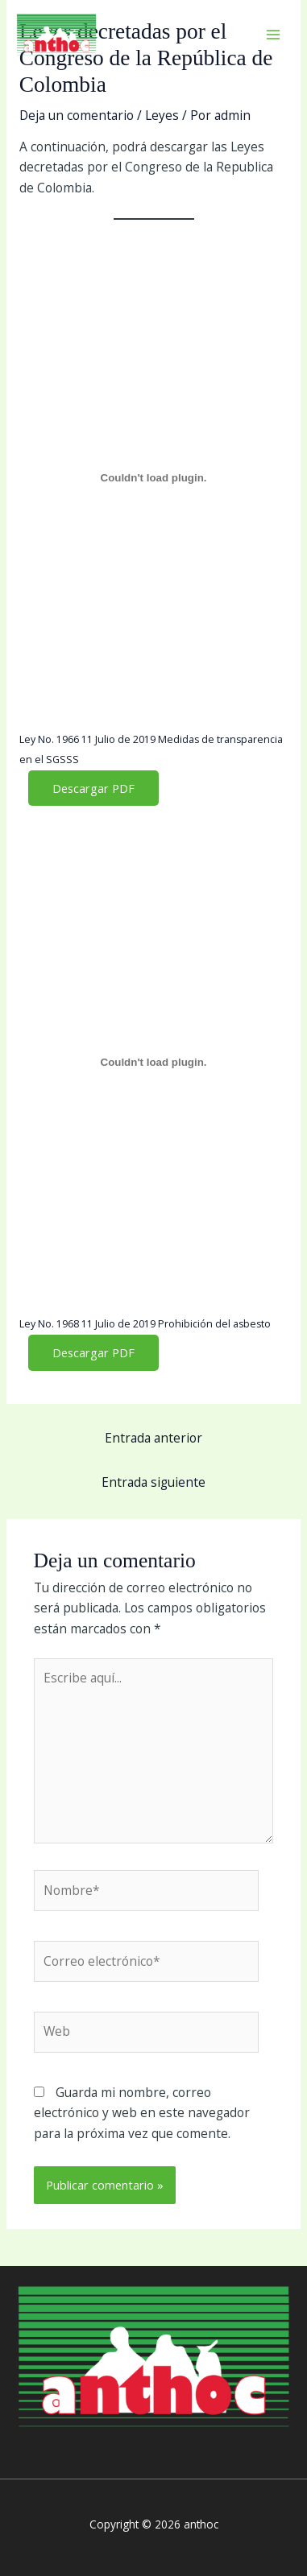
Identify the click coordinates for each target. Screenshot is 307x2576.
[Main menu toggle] (273, 34)
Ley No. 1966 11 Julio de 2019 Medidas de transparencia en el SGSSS (151, 750)
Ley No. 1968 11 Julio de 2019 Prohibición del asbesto (145, 1324)
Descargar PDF (93, 788)
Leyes (162, 115)
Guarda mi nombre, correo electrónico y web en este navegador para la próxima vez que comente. (142, 2112)
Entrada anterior (153, 1438)
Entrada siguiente (153, 1482)
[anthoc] (56, 34)
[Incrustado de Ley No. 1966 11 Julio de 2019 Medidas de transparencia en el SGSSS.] (153, 477)
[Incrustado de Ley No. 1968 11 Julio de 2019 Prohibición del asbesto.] (153, 1062)
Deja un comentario (76, 115)
